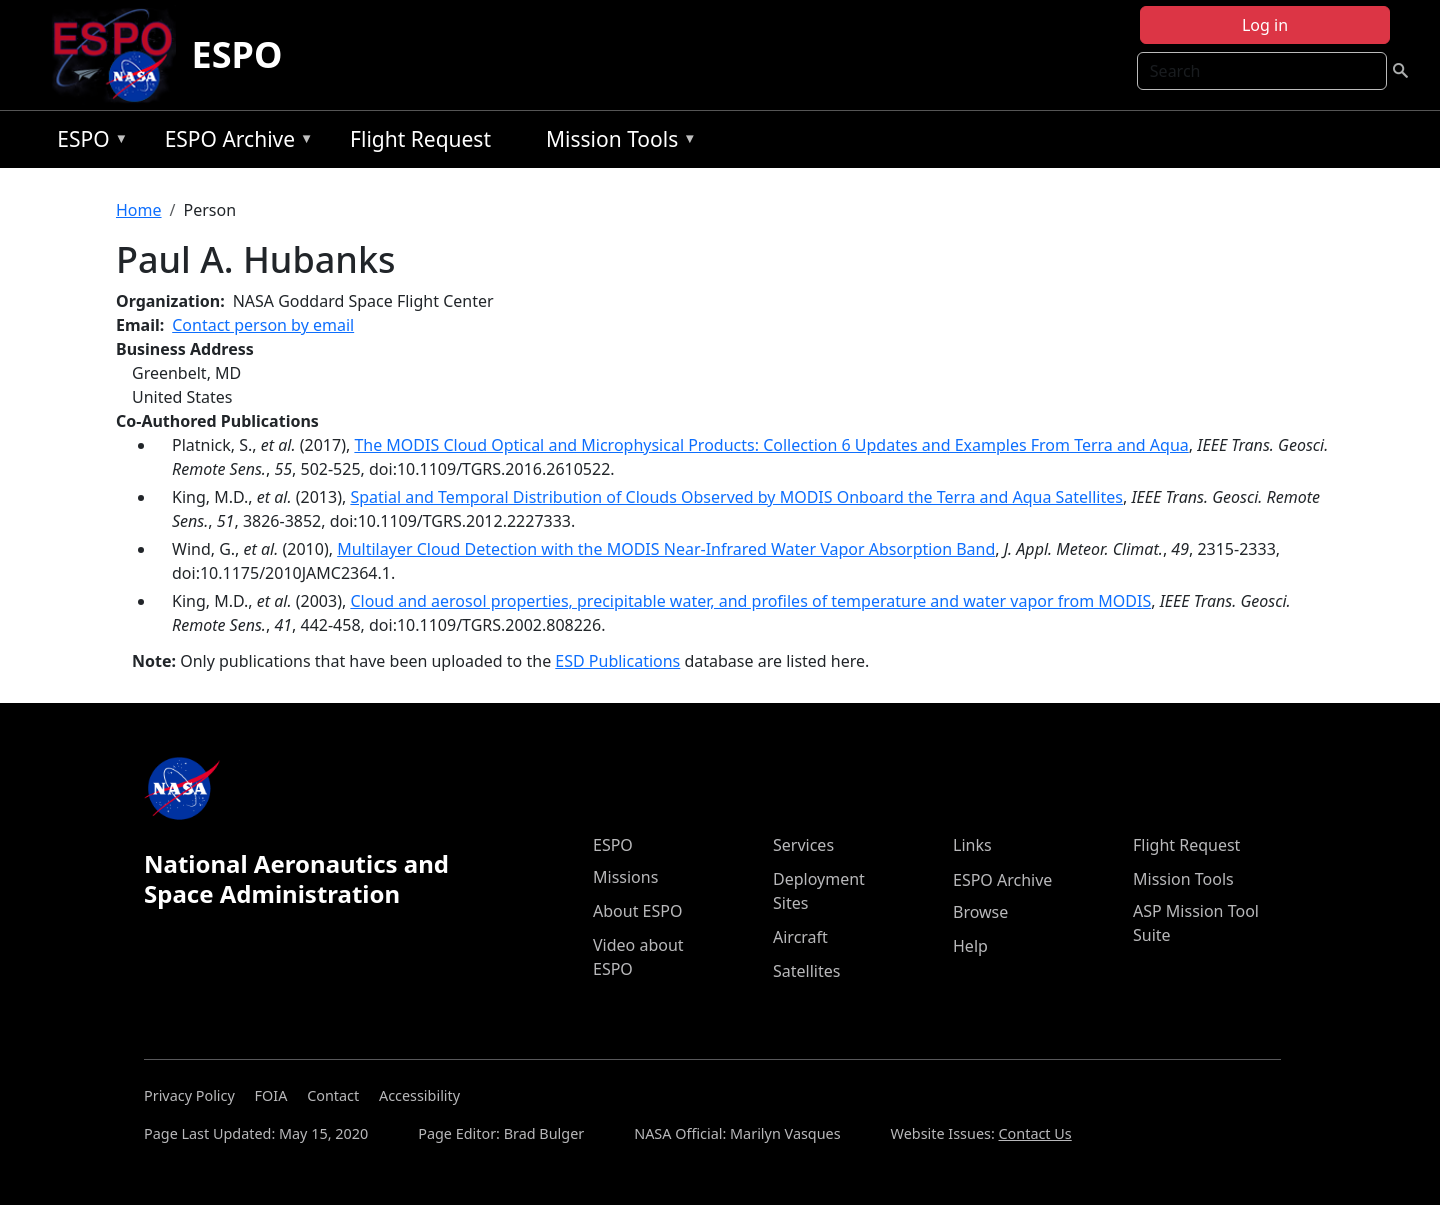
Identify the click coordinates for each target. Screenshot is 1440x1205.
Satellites (806, 971)
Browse (980, 912)
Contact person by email (263, 325)
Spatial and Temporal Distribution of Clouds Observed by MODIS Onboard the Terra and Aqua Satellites (736, 497)
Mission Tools (616, 142)
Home (139, 210)
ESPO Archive (234, 142)
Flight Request (420, 139)
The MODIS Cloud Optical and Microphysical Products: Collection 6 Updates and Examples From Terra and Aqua (771, 445)
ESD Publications (617, 661)
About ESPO (637, 911)
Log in (1265, 25)
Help (970, 946)
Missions (625, 877)
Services (803, 845)
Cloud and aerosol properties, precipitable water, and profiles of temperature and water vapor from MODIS (750, 601)
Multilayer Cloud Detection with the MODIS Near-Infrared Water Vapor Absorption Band (666, 549)
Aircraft (800, 937)
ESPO (237, 54)
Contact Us (1035, 1133)
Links (972, 845)
